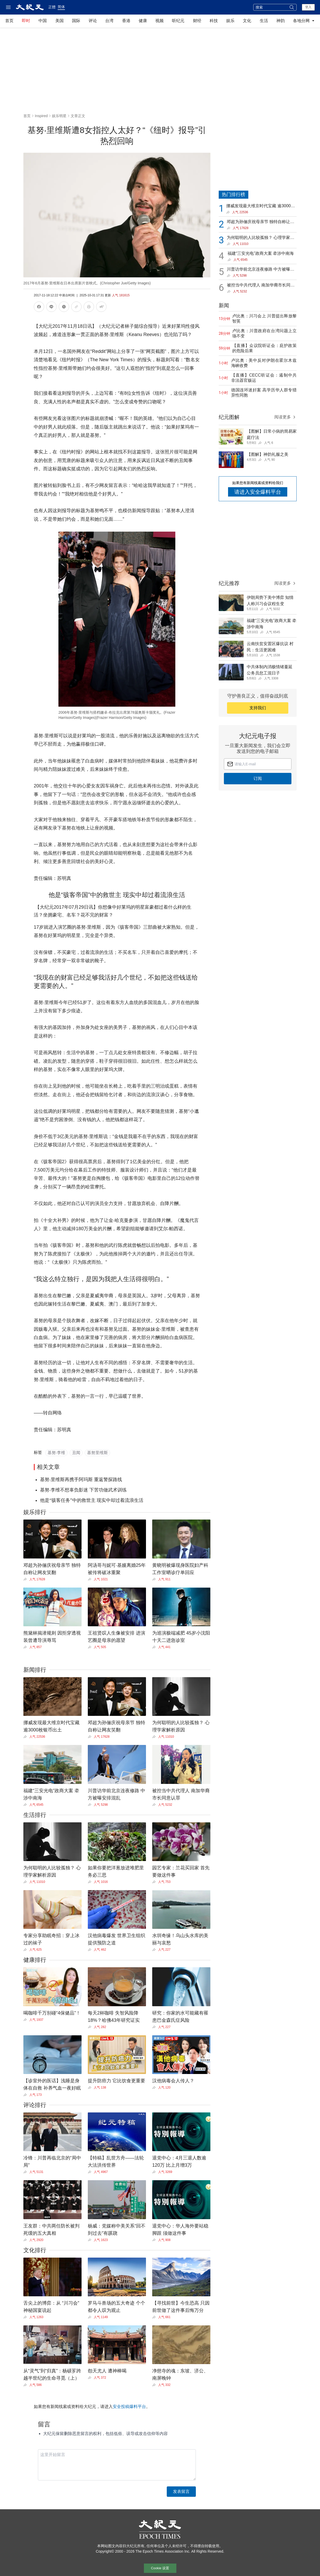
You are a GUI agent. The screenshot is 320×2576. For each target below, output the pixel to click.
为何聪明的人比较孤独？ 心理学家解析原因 (260, 238)
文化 (247, 20)
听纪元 (178, 20)
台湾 (109, 20)
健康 (143, 20)
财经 (197, 20)
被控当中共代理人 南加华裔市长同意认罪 (261, 285)
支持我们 (257, 708)
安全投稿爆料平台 (129, 2406)
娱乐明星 (59, 116)
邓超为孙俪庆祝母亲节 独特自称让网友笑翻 (260, 222)
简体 (61, 7)
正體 (52, 7)
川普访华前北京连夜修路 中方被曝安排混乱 (260, 269)
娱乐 (230, 20)
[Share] (26, 1579)
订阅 (258, 778)
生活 (264, 20)
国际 (76, 20)
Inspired (41, 116)
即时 (26, 20)
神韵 (280, 20)
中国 (42, 20)
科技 (214, 20)
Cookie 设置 (160, 2568)
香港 (126, 20)
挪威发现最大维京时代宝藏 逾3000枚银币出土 (260, 206)
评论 (93, 20)
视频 (159, 20)
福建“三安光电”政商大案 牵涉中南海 (261, 253)
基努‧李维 (56, 1452)
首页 (9, 20)
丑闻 (76, 1452)
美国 (59, 20)
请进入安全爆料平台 (257, 492)
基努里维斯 (97, 1452)
